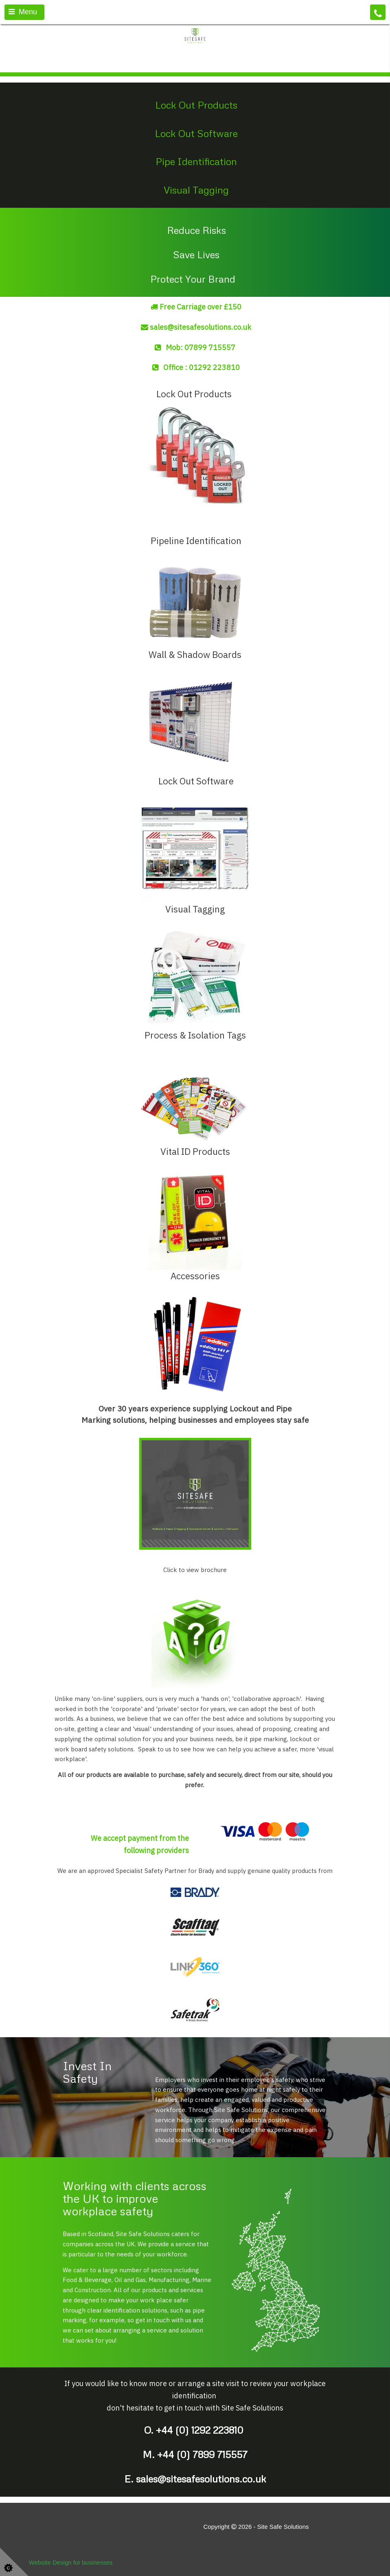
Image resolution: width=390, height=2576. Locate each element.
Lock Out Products (196, 105)
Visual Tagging (196, 190)
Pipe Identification (196, 161)
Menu (23, 12)
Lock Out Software (196, 133)
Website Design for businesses (71, 2562)
